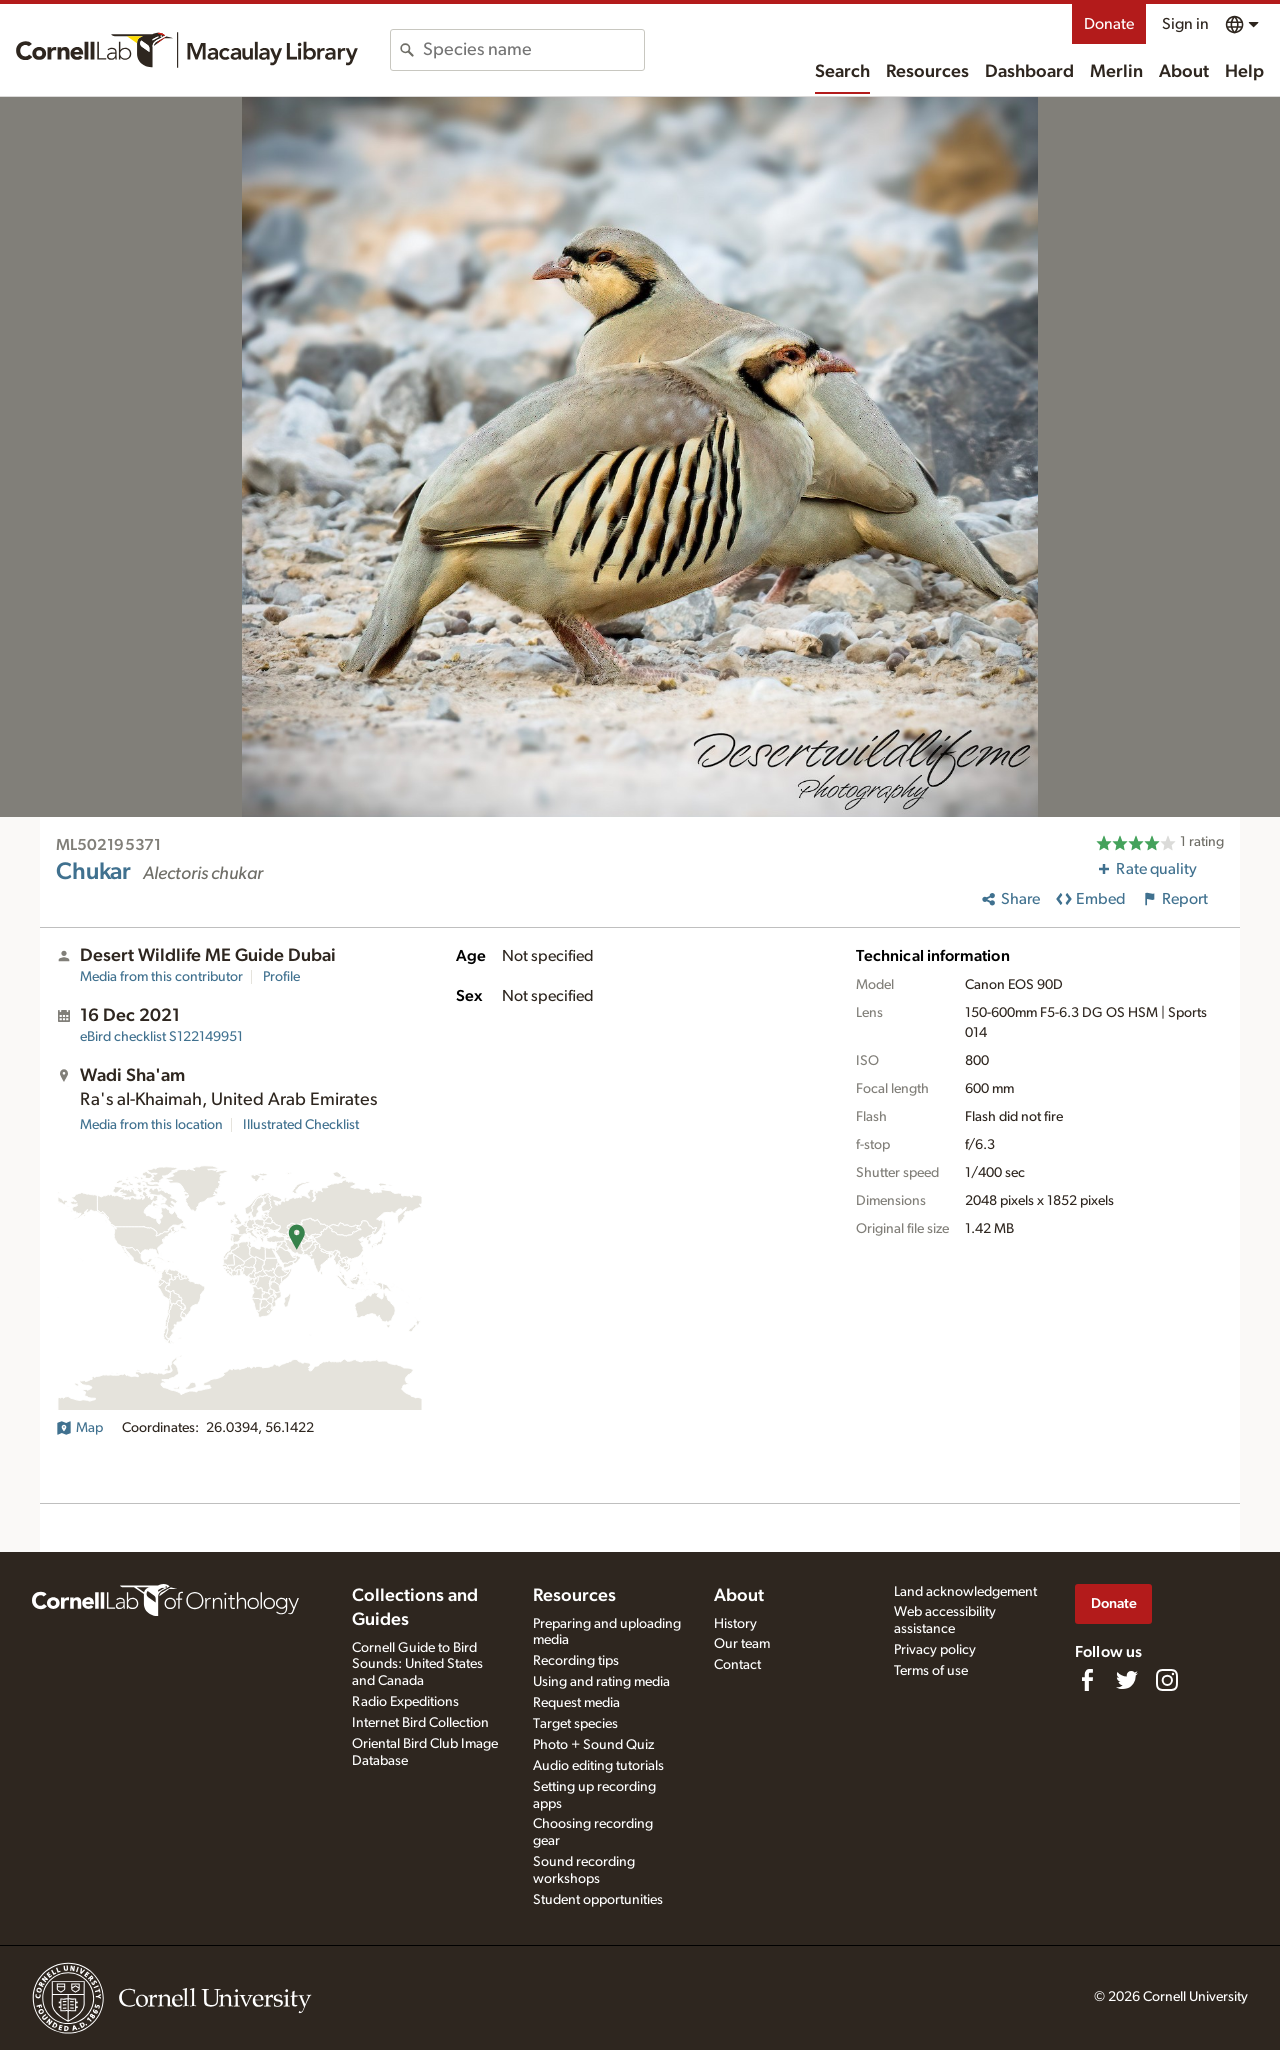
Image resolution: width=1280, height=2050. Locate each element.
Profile (281, 977)
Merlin (1116, 72)
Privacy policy (935, 1650)
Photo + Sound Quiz (593, 1745)
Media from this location (151, 1125)
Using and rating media (601, 1682)
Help (1244, 72)
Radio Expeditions (405, 1702)
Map (79, 1428)
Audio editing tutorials (598, 1766)
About (1184, 72)
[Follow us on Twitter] (1127, 1680)
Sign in (1185, 24)
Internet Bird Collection (420, 1723)
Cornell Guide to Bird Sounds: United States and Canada (417, 1665)
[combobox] (533, 50)
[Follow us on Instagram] (1167, 1680)
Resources (927, 72)
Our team (742, 1644)
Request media (576, 1703)
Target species (575, 1724)
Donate (1109, 24)
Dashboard (1029, 72)
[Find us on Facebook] (1087, 1680)
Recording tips (576, 1661)
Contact (737, 1665)
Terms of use (931, 1671)
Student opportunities (598, 1900)
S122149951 (161, 1037)
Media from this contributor (161, 977)
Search (842, 72)
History (735, 1624)
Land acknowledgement (965, 1592)
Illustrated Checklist (301, 1125)
